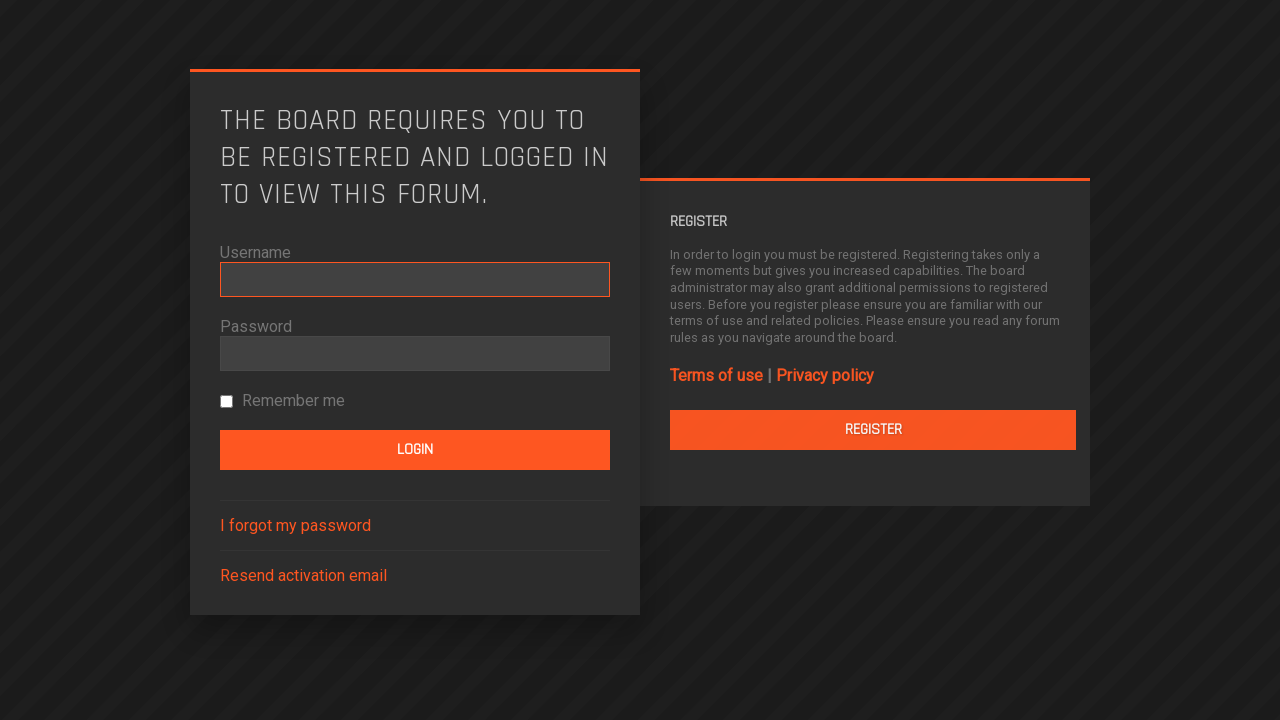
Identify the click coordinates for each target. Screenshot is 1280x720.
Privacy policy (825, 375)
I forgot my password (295, 525)
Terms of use (716, 375)
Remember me (282, 400)
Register (873, 429)
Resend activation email (303, 575)
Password (256, 326)
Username (255, 252)
